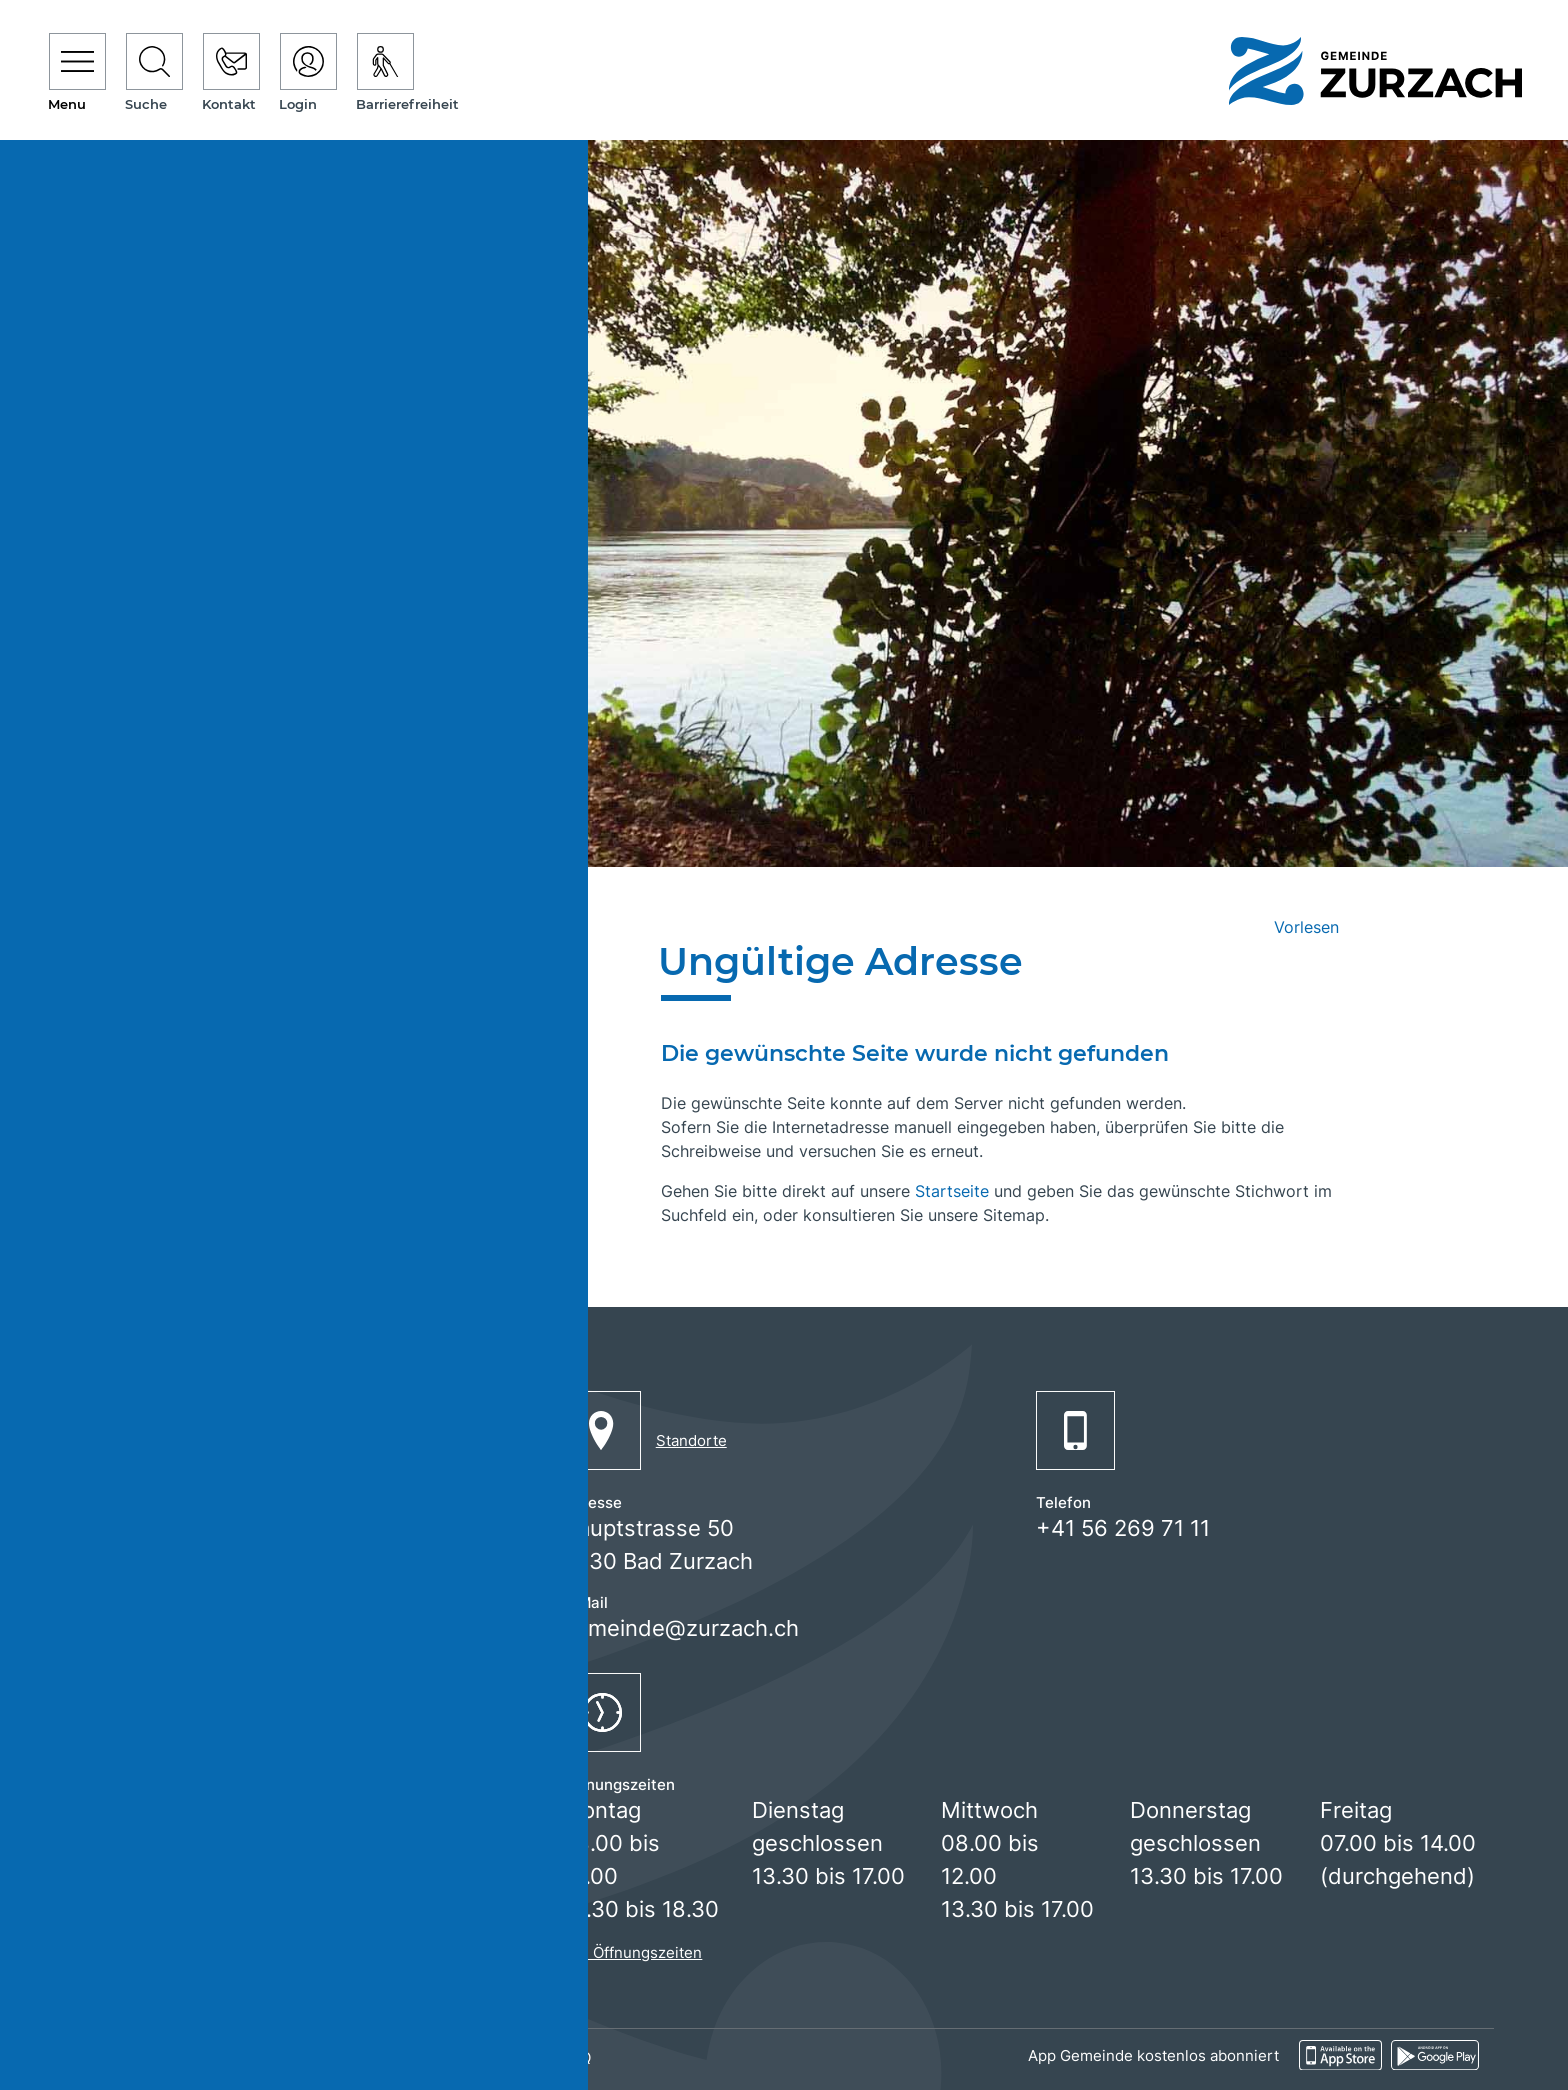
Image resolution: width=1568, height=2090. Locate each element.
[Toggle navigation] (77, 73)
